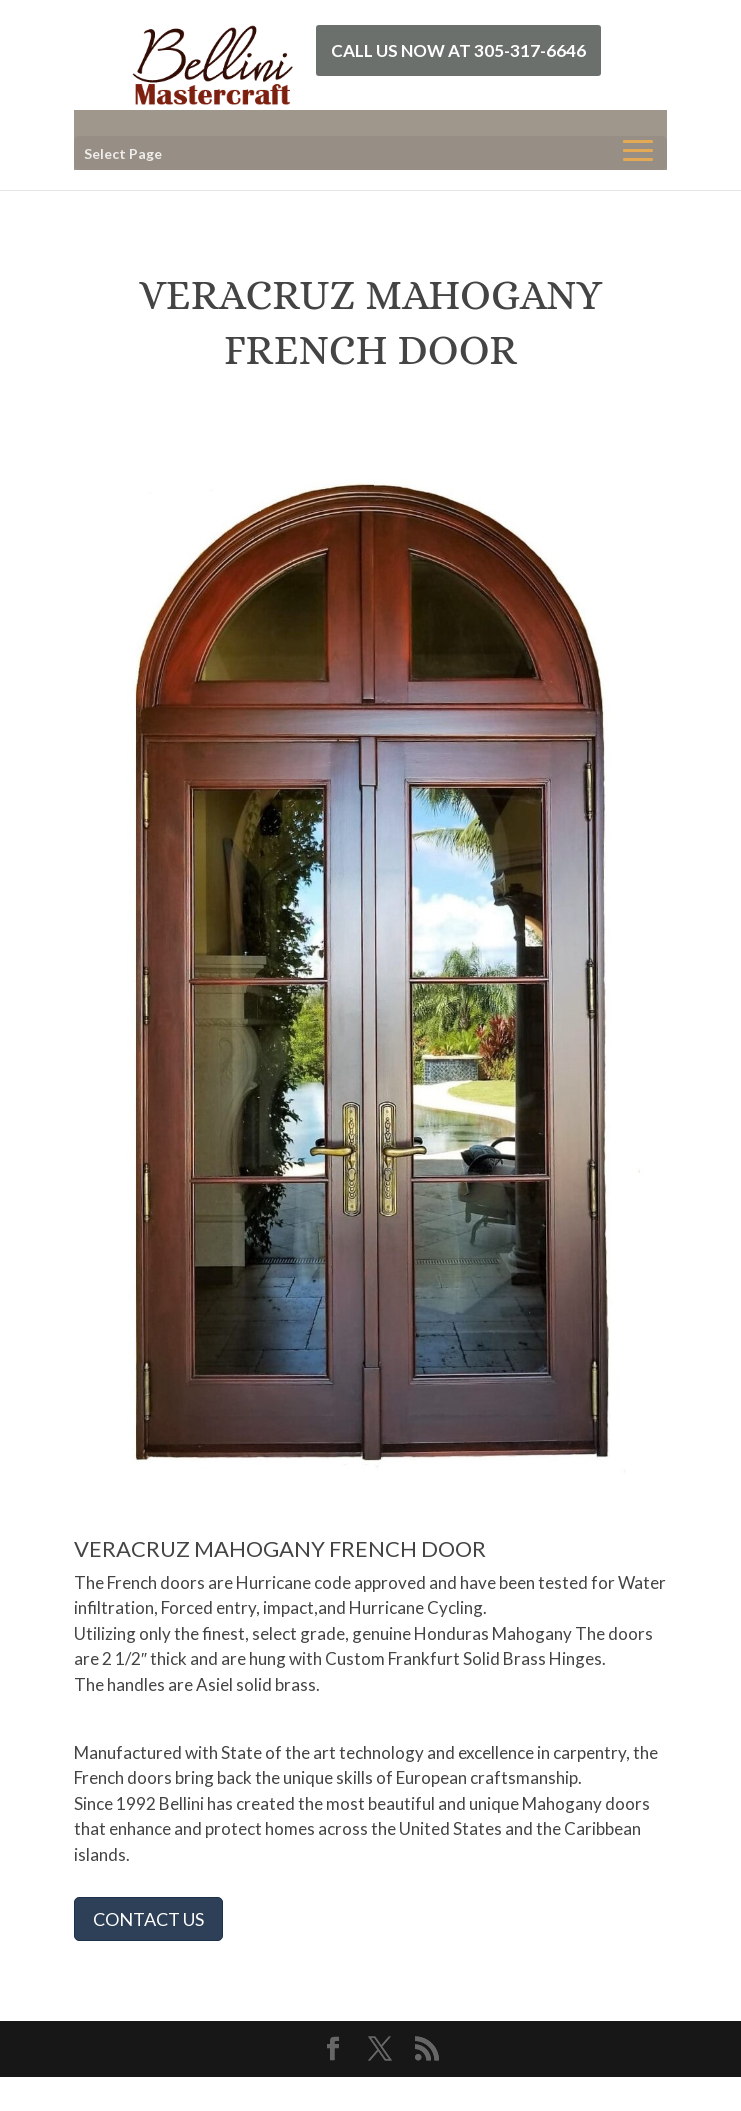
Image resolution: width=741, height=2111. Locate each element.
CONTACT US (148, 1919)
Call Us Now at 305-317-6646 (458, 50)
